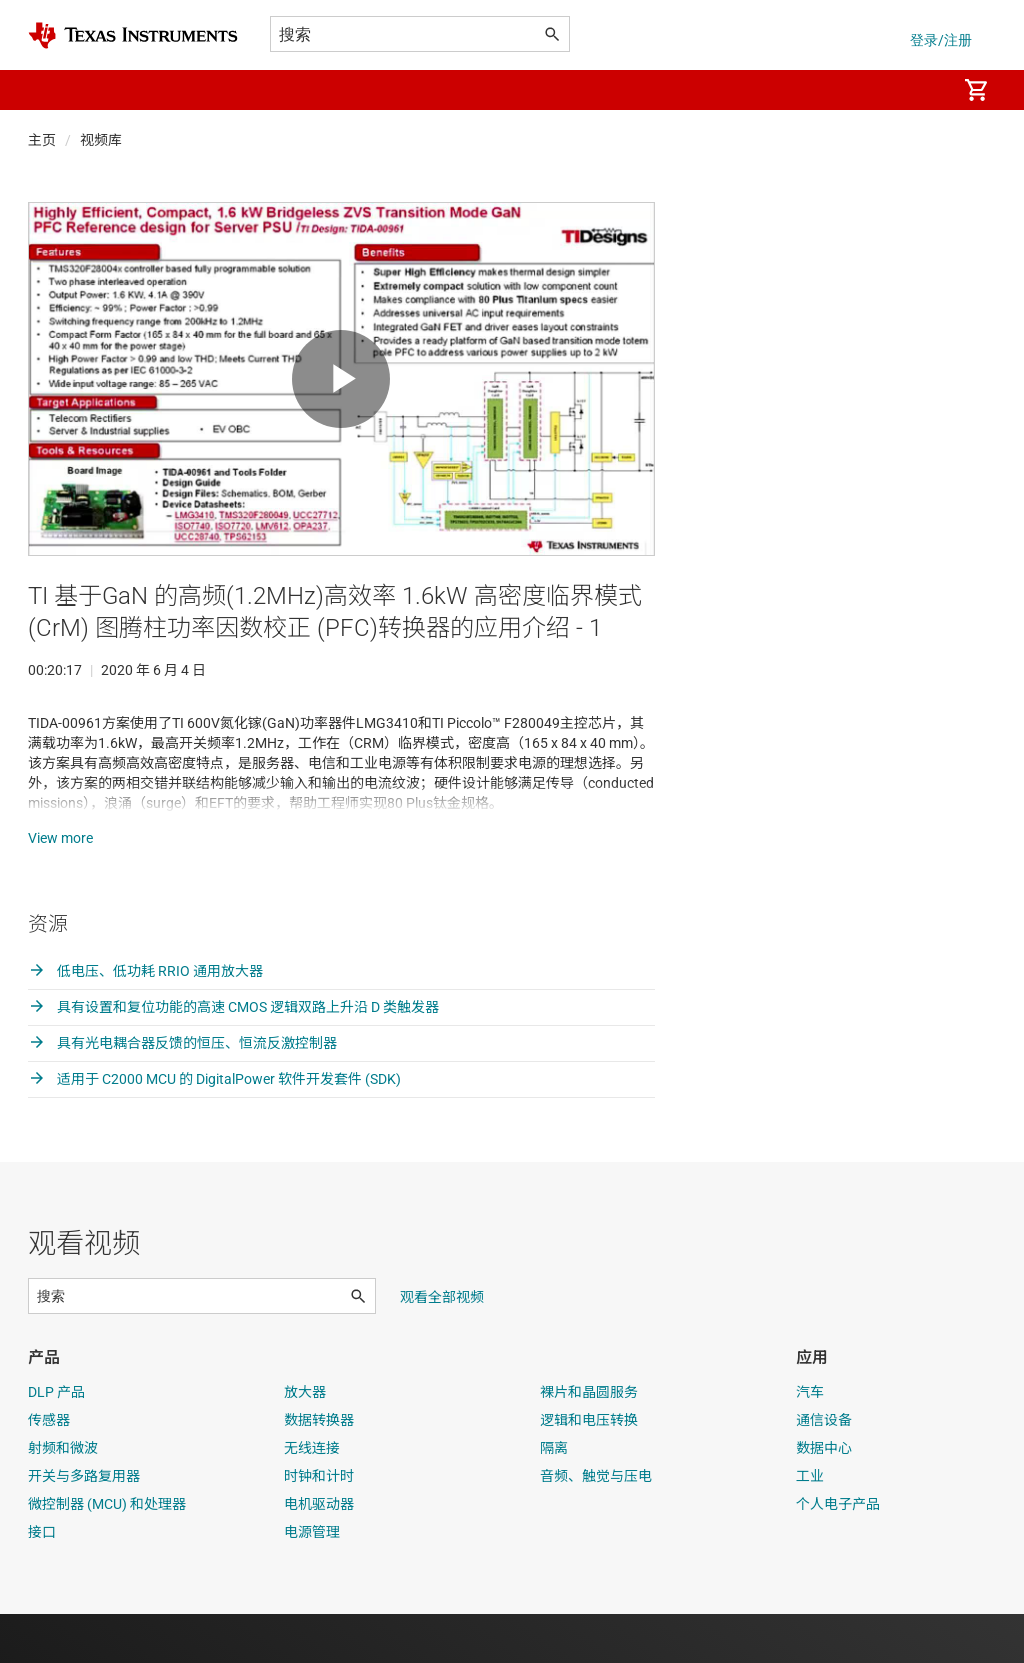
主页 (42, 140)
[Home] (133, 35)
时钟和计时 (319, 1525)
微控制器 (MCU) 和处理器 (107, 1553)
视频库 (101, 140)
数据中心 (824, 1497)
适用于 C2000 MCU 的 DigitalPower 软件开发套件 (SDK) (214, 1128)
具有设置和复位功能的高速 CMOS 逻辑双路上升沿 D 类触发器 (233, 1056)
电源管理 (312, 1581)
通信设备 (824, 1469)
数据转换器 (319, 1469)
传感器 (49, 1469)
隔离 (554, 1497)
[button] (48, 90)
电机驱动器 (319, 1553)
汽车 (810, 1441)
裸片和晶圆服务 (589, 1441)
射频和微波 (63, 1497)
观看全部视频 (442, 1346)
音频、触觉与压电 (596, 1525)
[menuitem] (920, 90)
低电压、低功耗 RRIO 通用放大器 (145, 1020)
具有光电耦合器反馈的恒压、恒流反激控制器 (182, 1092)
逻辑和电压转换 (589, 1469)
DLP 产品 (56, 1441)
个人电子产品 (838, 1553)
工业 (810, 1525)
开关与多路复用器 (84, 1525)
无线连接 (312, 1497)
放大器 (305, 1441)
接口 (42, 1581)
